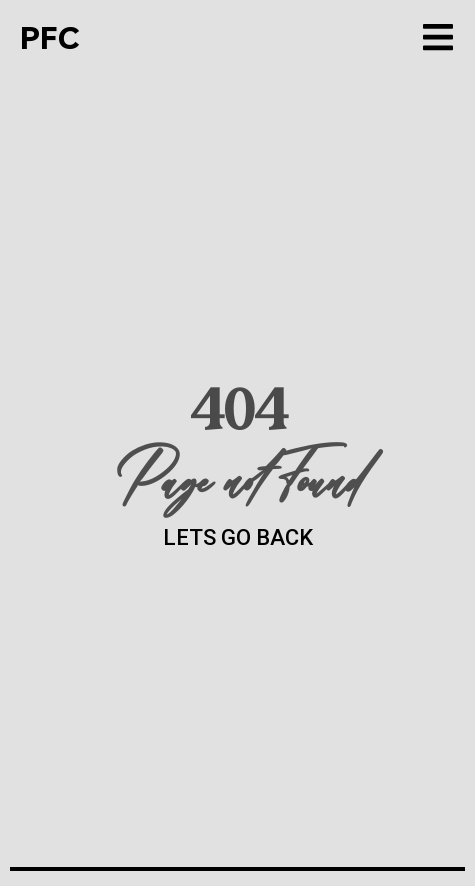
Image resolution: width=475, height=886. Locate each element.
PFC (49, 37)
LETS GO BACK (238, 537)
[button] (437, 37)
